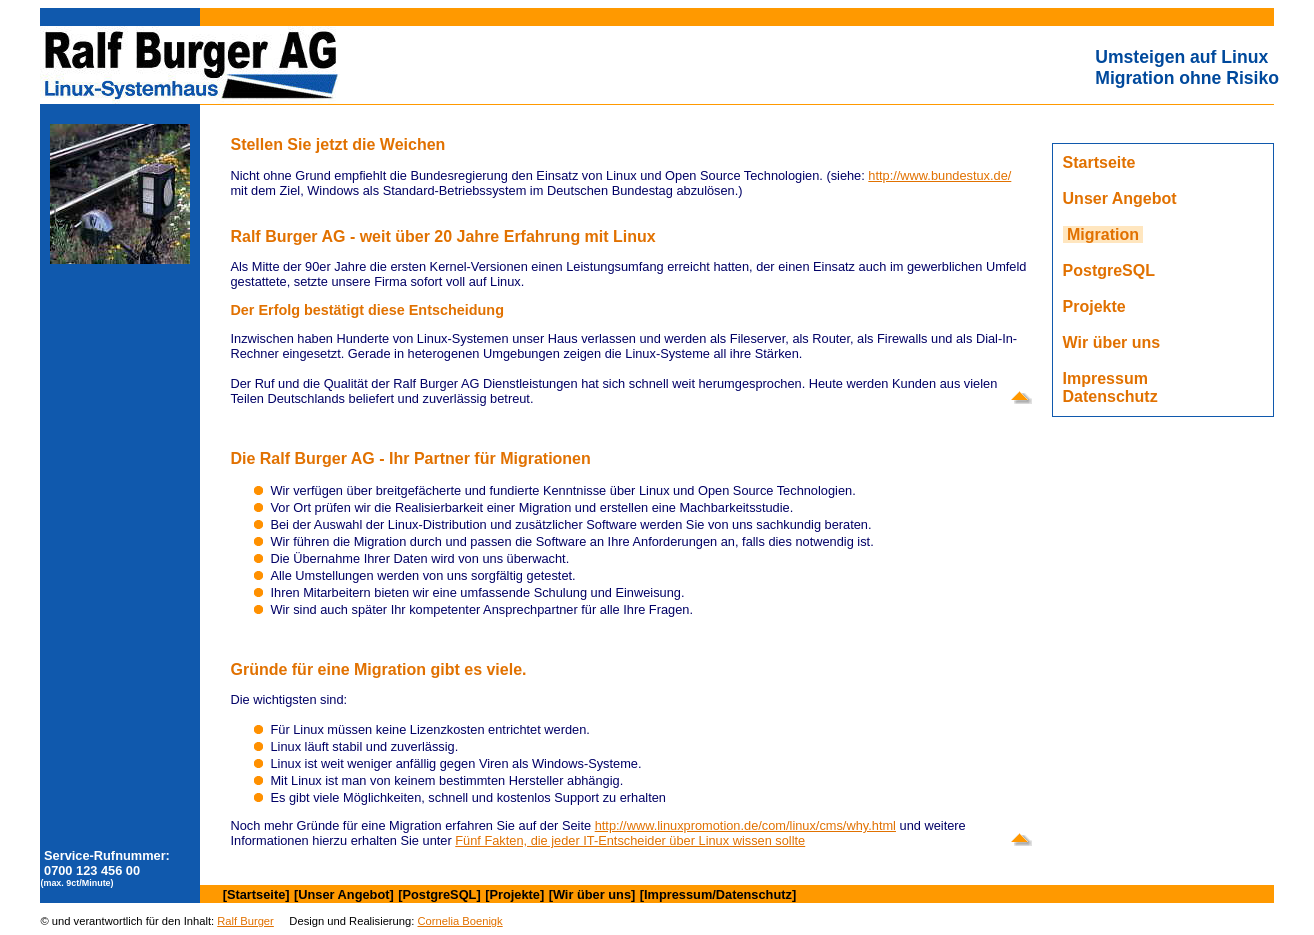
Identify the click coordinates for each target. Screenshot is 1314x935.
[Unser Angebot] (344, 894)
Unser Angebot (1120, 198)
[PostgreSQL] (439, 894)
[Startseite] (256, 894)
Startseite (1099, 162)
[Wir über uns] (592, 894)
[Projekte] (514, 894)
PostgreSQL (1109, 270)
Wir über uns (1112, 342)
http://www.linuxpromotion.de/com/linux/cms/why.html (745, 825)
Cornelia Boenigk (459, 921)
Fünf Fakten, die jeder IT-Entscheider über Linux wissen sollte (630, 840)
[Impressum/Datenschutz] (718, 894)
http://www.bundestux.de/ (939, 175)
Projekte (1094, 306)
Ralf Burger (245, 921)
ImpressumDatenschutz (1110, 387)
